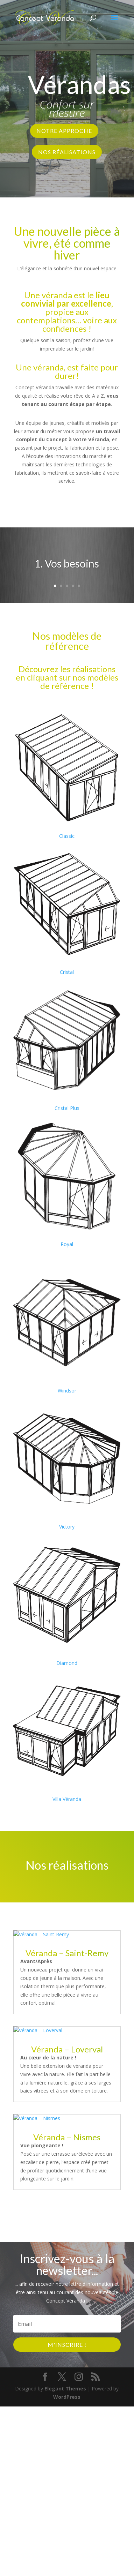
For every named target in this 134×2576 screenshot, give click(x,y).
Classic (67, 836)
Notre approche (64, 130)
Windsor (67, 1390)
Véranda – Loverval (67, 2049)
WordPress (66, 2397)
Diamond (66, 1663)
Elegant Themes (65, 2388)
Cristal (67, 972)
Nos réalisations (67, 152)
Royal (67, 1244)
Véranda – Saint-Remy (67, 1953)
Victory (67, 1526)
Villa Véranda (66, 1799)
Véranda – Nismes (66, 2137)
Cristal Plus (67, 1108)
